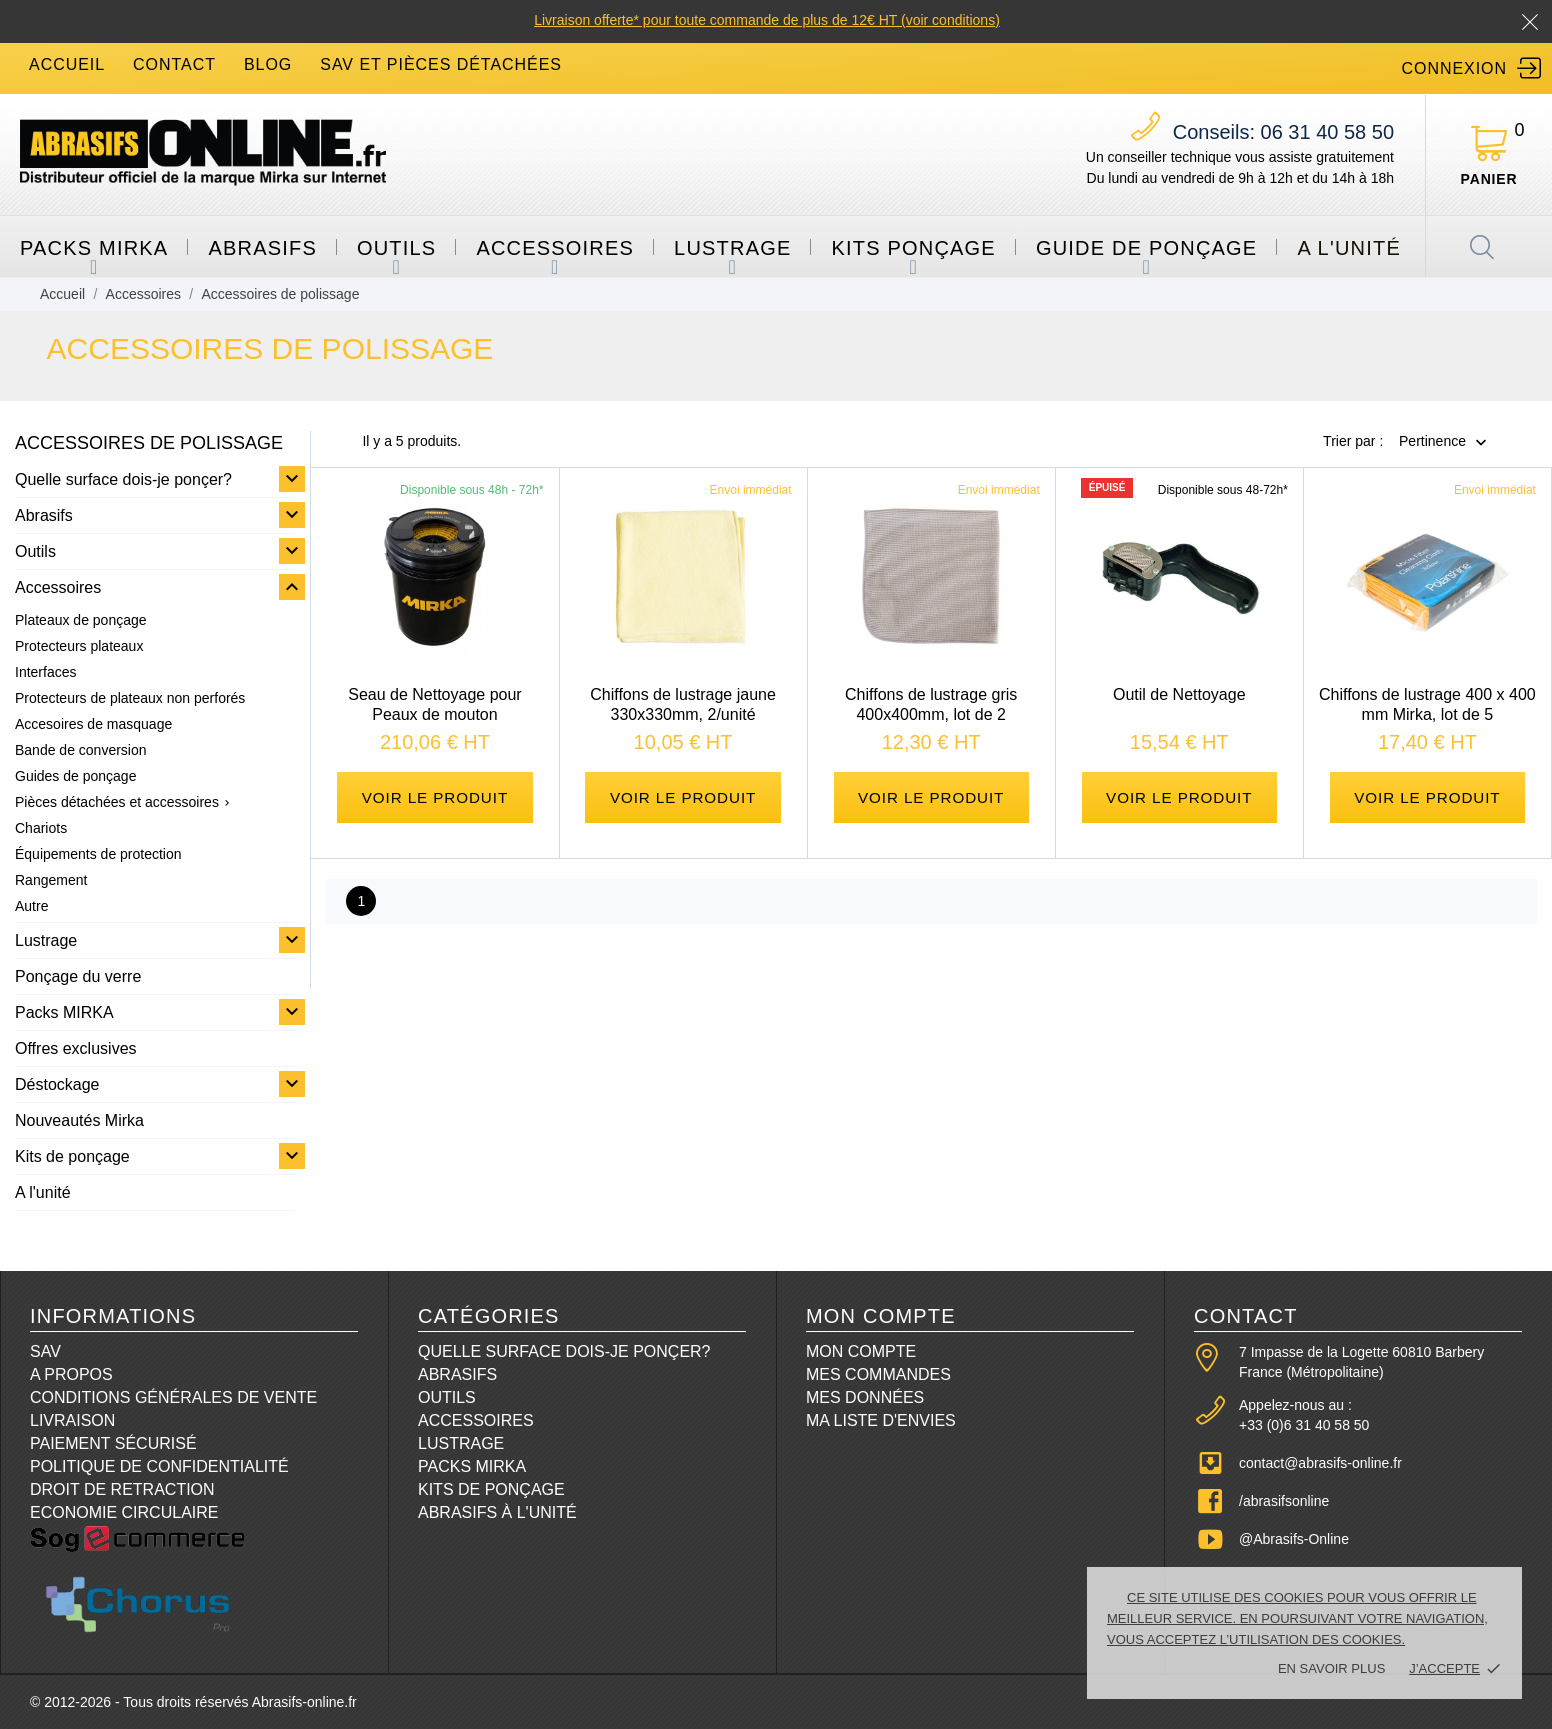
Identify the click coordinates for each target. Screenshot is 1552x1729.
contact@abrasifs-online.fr (1320, 1463)
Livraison (72, 1420)
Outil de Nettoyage (1179, 694)
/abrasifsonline (1284, 1501)
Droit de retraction (122, 1489)
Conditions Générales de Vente (173, 1397)
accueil (67, 64)
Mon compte (861, 1351)
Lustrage (732, 248)
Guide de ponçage (1146, 248)
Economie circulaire (124, 1512)
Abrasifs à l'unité (497, 1512)
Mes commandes (878, 1374)
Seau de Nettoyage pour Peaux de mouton (434, 704)
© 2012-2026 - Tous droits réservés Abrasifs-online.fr (193, 1702)
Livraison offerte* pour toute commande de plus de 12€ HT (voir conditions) (767, 20)
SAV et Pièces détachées (441, 64)
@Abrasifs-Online (1294, 1539)
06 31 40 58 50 (1283, 132)
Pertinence (1432, 442)
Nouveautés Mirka (79, 1120)
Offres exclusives (76, 1048)
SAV (45, 1351)
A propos (71, 1374)
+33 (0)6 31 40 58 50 (1304, 1425)
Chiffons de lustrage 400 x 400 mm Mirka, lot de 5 (1427, 704)
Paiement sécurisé (113, 1443)
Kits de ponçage (72, 1156)
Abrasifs (262, 248)
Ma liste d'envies (881, 1420)
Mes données (865, 1397)
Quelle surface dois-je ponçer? (123, 479)
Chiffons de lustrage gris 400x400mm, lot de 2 (931, 704)
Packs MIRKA (94, 248)
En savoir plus (1331, 1668)
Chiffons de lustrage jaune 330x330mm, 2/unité (683, 704)
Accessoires (555, 248)
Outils (396, 248)
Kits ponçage (913, 248)
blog (268, 64)
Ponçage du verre (78, 976)
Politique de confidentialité (159, 1466)
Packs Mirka (472, 1466)
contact (174, 64)
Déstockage (57, 1084)
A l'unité (1349, 248)
